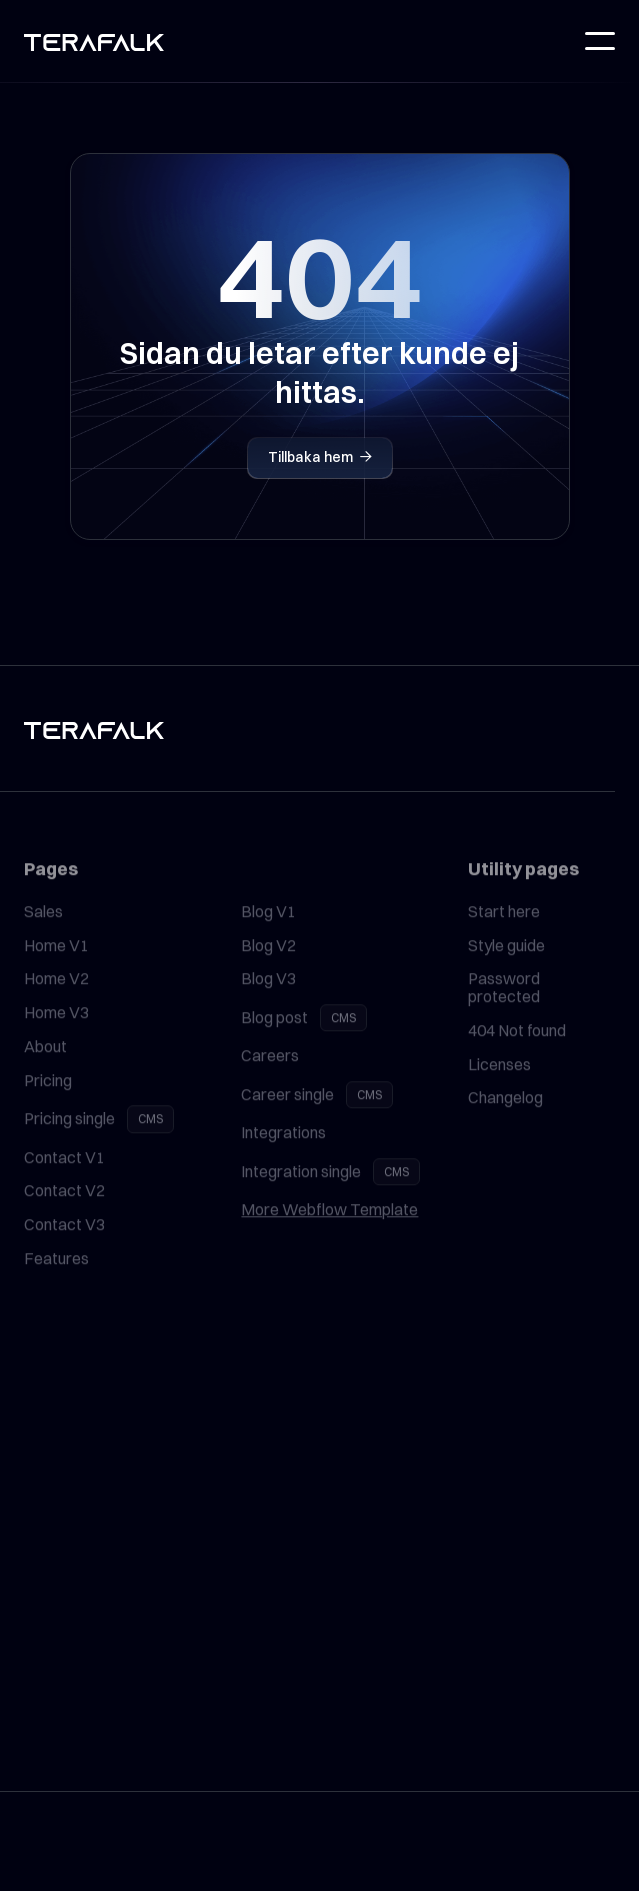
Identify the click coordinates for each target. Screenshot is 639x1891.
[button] (600, 41)
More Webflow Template (329, 1231)
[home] (94, 41)
